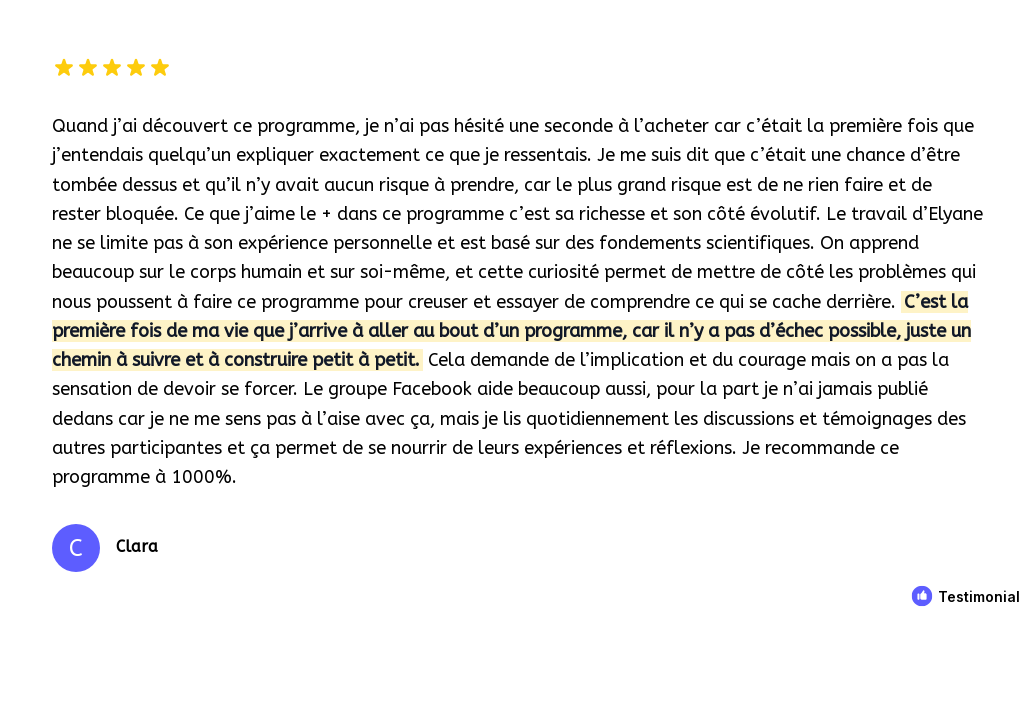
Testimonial (979, 596)
